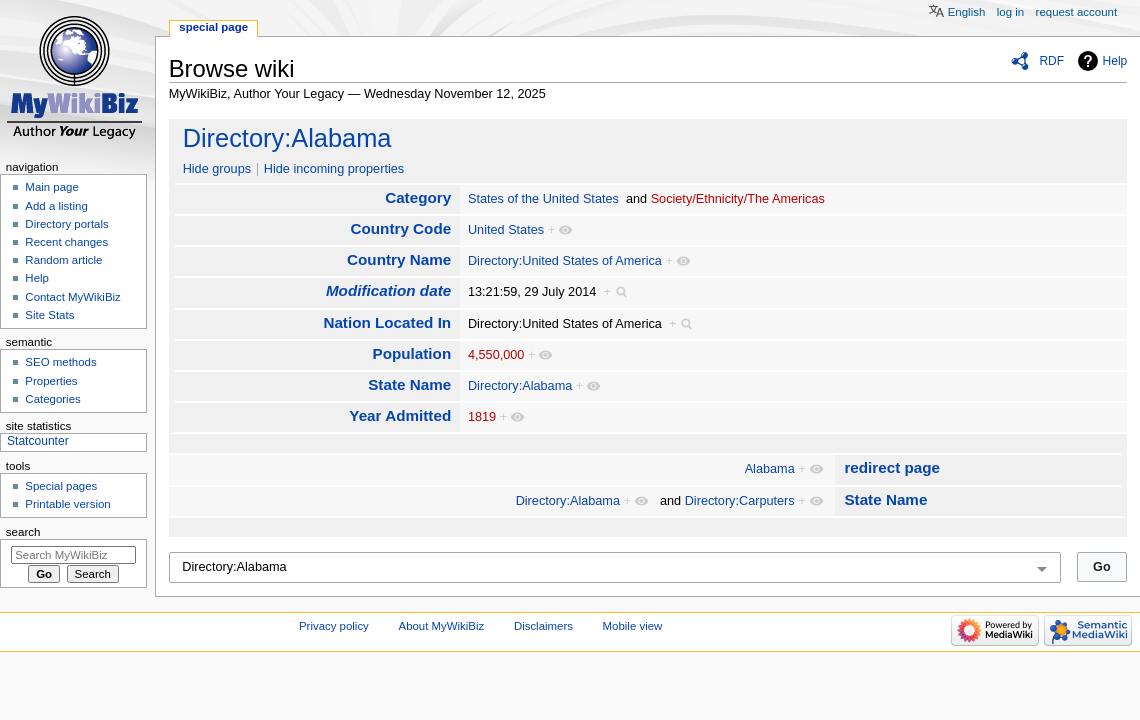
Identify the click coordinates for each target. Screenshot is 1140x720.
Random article (63, 260)
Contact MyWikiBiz (72, 297)
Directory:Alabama (287, 138)
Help (1115, 61)
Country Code (400, 228)
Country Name (399, 259)
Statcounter (38, 441)
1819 (482, 417)
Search (23, 532)
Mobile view (633, 626)
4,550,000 (496, 355)
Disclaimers (543, 626)
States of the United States (543, 199)
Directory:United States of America (565, 261)
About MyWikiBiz (442, 626)
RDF (1051, 61)
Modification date (388, 290)
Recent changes (66, 242)
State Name (409, 384)
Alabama (770, 469)
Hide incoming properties (334, 169)
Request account (1077, 12)
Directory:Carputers (740, 501)
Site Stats (49, 315)
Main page (52, 187)
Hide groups (217, 169)
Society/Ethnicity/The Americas (738, 199)
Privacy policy (334, 626)
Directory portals (66, 224)
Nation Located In (387, 322)
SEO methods (60, 362)
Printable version (67, 504)
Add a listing (56, 206)
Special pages (61, 486)
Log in (1010, 12)
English (967, 12)
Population (411, 353)
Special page (213, 27)
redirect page (892, 467)
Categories (52, 399)
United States (506, 230)
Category (418, 197)
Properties (51, 381)
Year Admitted (400, 415)
